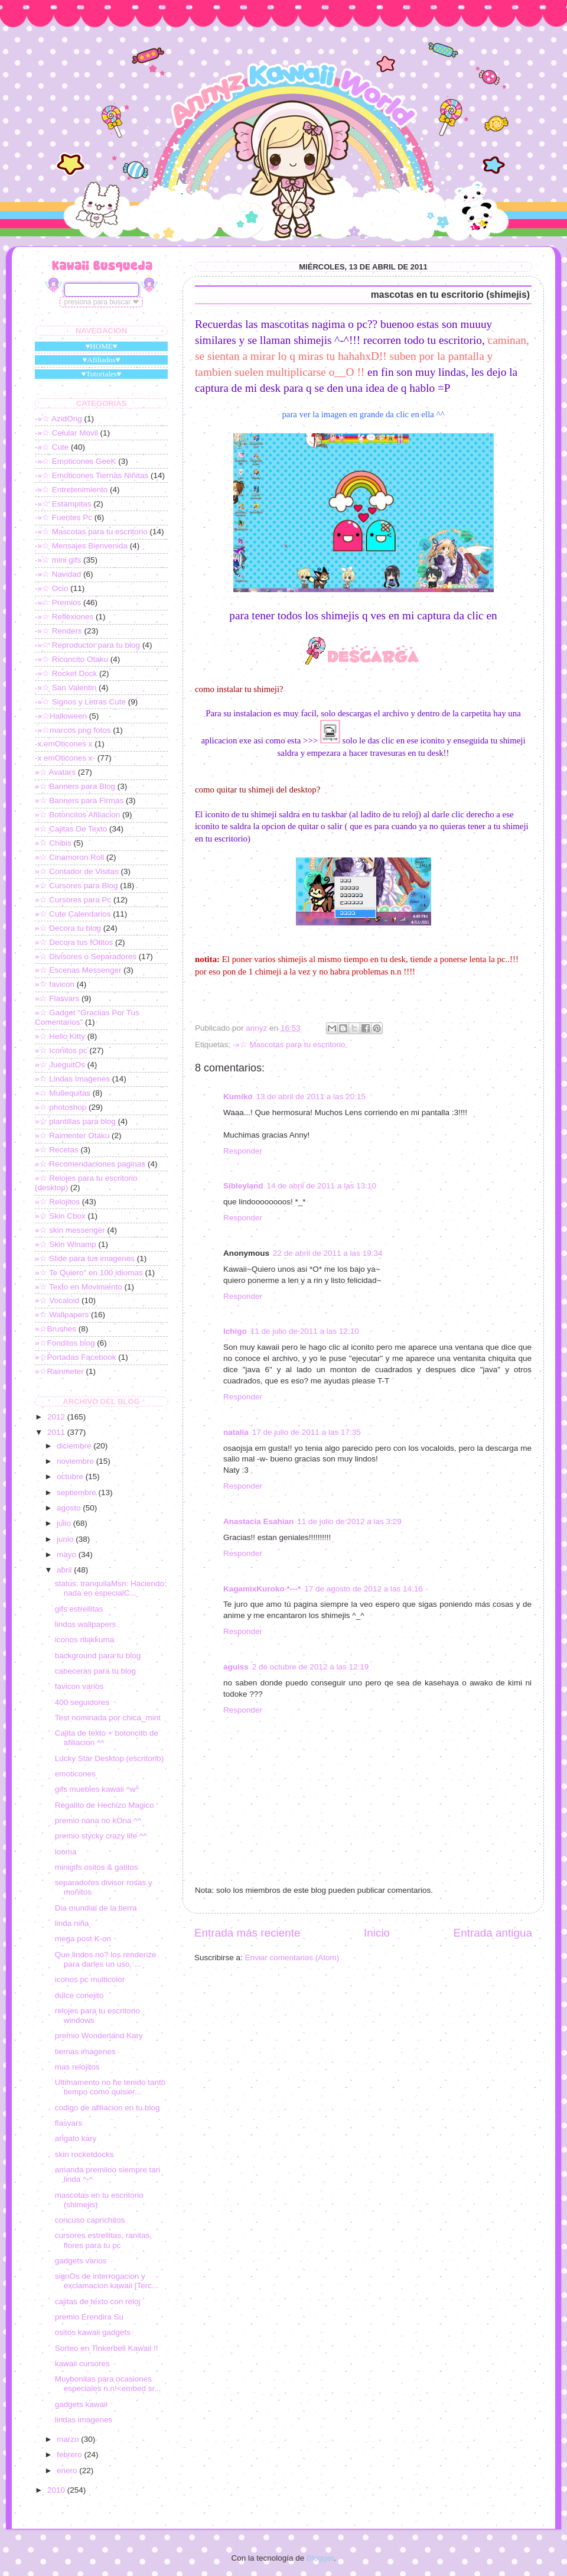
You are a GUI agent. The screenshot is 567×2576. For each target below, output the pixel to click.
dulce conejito (79, 1995)
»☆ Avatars (55, 772)
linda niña (72, 1923)
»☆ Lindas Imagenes (72, 1078)
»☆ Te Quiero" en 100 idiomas (89, 1272)
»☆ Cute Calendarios (73, 913)
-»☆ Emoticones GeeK (75, 461)
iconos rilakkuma (85, 1639)
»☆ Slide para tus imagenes (85, 1258)
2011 (57, 1432)
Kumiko (238, 1096)
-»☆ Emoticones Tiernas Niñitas (91, 475)
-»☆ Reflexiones (64, 616)
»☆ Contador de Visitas (77, 871)
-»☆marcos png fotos (73, 730)
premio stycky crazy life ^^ (101, 1835)
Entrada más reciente (247, 1933)
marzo (69, 2439)
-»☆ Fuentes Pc (63, 517)
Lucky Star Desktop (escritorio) (109, 1758)
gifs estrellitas (79, 1608)
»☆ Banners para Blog (75, 786)
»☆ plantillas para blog (75, 1121)
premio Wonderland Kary (99, 2035)
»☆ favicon (54, 984)
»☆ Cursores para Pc (73, 899)
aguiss (236, 1666)
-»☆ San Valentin (65, 687)
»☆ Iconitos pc (61, 1050)
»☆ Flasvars (57, 998)
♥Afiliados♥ (101, 359)
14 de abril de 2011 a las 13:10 (321, 1185)
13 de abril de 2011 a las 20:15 (311, 1096)
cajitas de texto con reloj (98, 2301)
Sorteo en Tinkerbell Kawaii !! (106, 2348)
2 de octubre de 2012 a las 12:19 (310, 1666)
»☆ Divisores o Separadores (85, 956)
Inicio (377, 1933)
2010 (57, 2490)
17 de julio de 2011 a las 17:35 (306, 1432)
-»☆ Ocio (52, 588)
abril (65, 1569)
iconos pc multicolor (90, 1979)
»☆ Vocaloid (57, 1300)
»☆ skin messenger (70, 1230)
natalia (236, 1432)
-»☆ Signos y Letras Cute (80, 701)
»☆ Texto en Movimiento (78, 1286)
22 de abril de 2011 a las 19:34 (327, 1253)
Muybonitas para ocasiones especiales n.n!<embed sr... (108, 2383)
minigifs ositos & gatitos (96, 1867)
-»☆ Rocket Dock (66, 673)
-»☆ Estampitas (63, 503)
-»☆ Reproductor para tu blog (87, 645)
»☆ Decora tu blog (68, 928)
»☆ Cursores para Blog (76, 885)
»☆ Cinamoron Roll (69, 857)
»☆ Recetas (57, 1149)
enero (68, 2470)
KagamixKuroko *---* (262, 1588)
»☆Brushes (55, 1328)
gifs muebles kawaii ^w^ (97, 1789)
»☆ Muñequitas (62, 1093)
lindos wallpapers (85, 1624)
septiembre (78, 1492)
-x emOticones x (64, 743)
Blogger (320, 2558)
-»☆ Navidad (58, 574)
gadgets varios (81, 2260)
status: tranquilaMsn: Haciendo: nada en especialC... (111, 1588)
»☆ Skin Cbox (60, 1215)
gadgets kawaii (81, 2404)
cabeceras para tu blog (95, 1671)
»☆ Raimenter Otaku (72, 1135)
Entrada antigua (493, 1933)
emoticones (75, 1773)
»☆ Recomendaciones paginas (90, 1163)
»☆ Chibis (53, 843)
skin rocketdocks (84, 2154)
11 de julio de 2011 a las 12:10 (304, 1331)
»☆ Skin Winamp (65, 1244)
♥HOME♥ (102, 346)
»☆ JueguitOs (60, 1064)
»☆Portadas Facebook (75, 1357)
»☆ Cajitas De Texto (71, 828)
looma (66, 1851)
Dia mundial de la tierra (96, 1907)
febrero (70, 2454)
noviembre (76, 1461)
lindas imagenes (84, 2419)
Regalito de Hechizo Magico (104, 1805)
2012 (57, 1416)
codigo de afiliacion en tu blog (107, 2107)
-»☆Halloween (61, 716)
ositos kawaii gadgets (93, 2332)
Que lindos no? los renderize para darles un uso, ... (106, 1959)
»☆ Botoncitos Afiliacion (77, 814)
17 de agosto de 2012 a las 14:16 (363, 1588)
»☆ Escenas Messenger (78, 970)
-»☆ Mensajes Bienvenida (81, 545)
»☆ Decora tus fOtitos (74, 942)
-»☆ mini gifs (58, 560)
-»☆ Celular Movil (66, 432)
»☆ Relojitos (57, 1201)
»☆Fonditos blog (65, 1343)
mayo (68, 1554)
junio (66, 1539)
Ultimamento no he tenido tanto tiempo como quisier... (110, 2087)
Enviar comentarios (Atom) (292, 1957)
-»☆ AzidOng (58, 418)
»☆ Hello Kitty (60, 1036)
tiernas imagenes (85, 2051)
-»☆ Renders (58, 630)
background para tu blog (98, 1655)
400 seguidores (82, 1702)
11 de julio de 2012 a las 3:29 (349, 1521)
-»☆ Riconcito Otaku (71, 659)
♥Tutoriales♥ (102, 373)
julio (65, 1523)
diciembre (75, 1445)
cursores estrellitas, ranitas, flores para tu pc (103, 2240)
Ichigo (235, 1331)
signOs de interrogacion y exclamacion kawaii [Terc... (107, 2281)
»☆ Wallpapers (62, 1314)
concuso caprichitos (90, 2220)
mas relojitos (77, 2066)
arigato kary (76, 2138)
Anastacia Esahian (258, 1521)
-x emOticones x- (65, 757)
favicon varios (79, 1686)
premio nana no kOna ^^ (98, 1820)
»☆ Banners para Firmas (79, 800)
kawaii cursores (82, 2363)
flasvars (69, 2123)
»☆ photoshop (60, 1107)
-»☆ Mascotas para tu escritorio (289, 1044)
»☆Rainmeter (59, 1371)
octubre (71, 1476)
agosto (70, 1507)
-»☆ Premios (58, 602)
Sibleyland (243, 1185)
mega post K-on (83, 1938)
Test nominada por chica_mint (108, 1717)
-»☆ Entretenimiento (71, 489)
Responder (242, 1150)
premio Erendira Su (89, 2316)
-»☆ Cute (52, 447)
